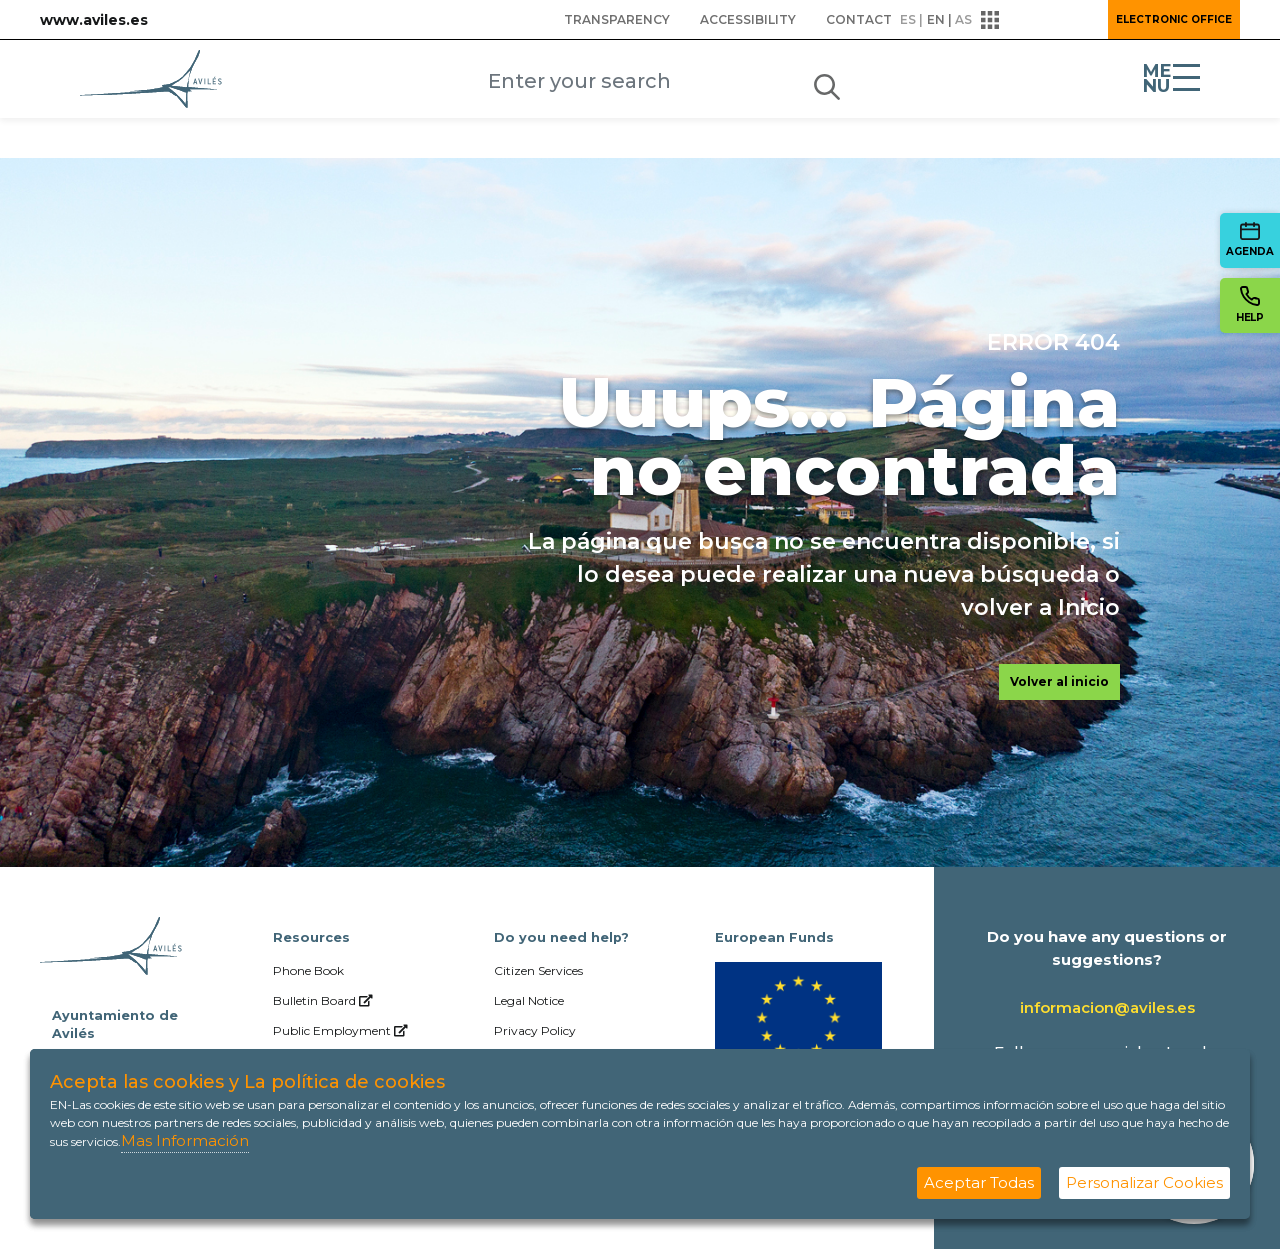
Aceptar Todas (979, 1182)
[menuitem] (617, 20)
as (963, 19)
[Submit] (827, 83)
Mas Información (185, 1140)
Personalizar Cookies (1144, 1182)
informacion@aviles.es (1107, 1007)
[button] (1038, 20)
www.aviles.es (94, 20)
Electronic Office (1174, 19)
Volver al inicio (1059, 681)
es (908, 19)
